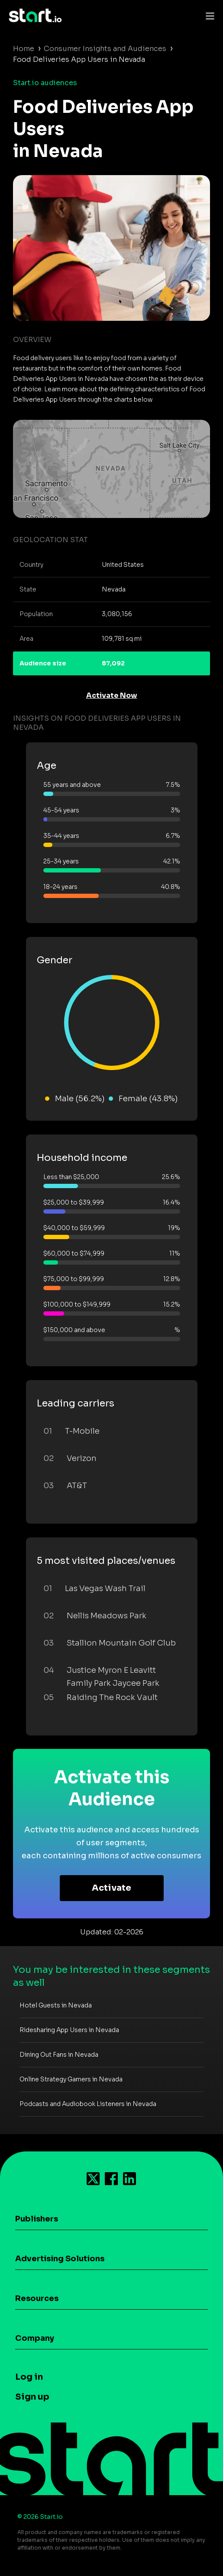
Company (34, 2338)
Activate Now (111, 695)
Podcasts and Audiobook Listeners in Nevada (87, 2104)
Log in (29, 2376)
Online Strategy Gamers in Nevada (71, 2079)
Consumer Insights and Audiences (105, 48)
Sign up (32, 2396)
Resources (36, 2298)
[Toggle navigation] (207, 15)
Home (23, 48)
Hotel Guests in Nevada (55, 2005)
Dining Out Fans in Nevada (58, 2054)
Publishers (36, 2219)
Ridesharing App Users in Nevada (69, 2030)
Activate (111, 1887)
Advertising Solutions (59, 2258)
